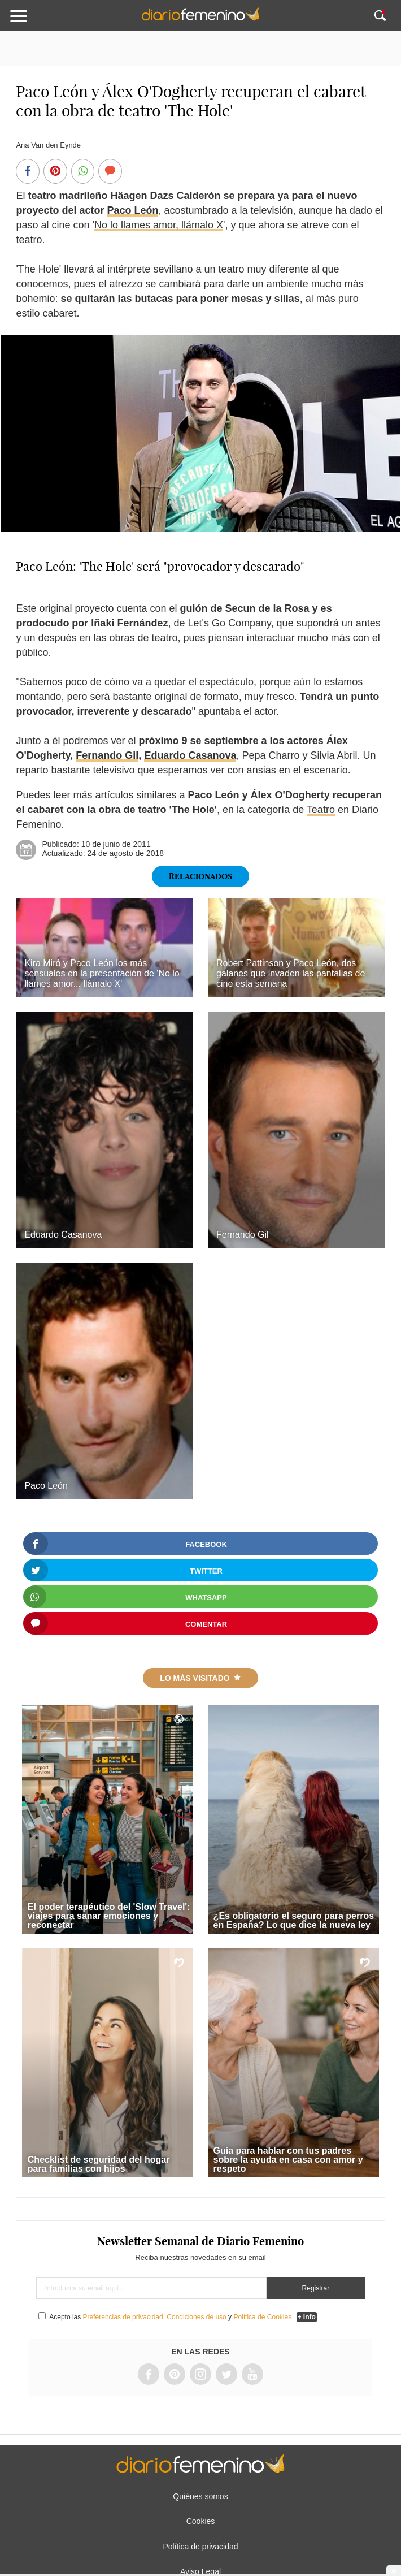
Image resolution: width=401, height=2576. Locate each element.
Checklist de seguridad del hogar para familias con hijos (99, 2164)
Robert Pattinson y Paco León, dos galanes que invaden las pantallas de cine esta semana (290, 973)
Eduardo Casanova (190, 755)
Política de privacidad (200, 2546)
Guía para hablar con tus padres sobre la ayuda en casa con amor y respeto (288, 2159)
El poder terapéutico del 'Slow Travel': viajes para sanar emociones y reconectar (109, 1916)
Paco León (132, 210)
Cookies (200, 2521)
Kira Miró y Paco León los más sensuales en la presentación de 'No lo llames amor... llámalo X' (101, 973)
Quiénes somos (200, 2496)
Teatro (321, 809)
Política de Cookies (262, 2317)
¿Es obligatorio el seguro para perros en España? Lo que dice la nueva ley (293, 1920)
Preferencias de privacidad (123, 2317)
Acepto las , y (171, 2317)
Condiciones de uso (196, 2317)
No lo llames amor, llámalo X (158, 225)
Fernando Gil (107, 755)
